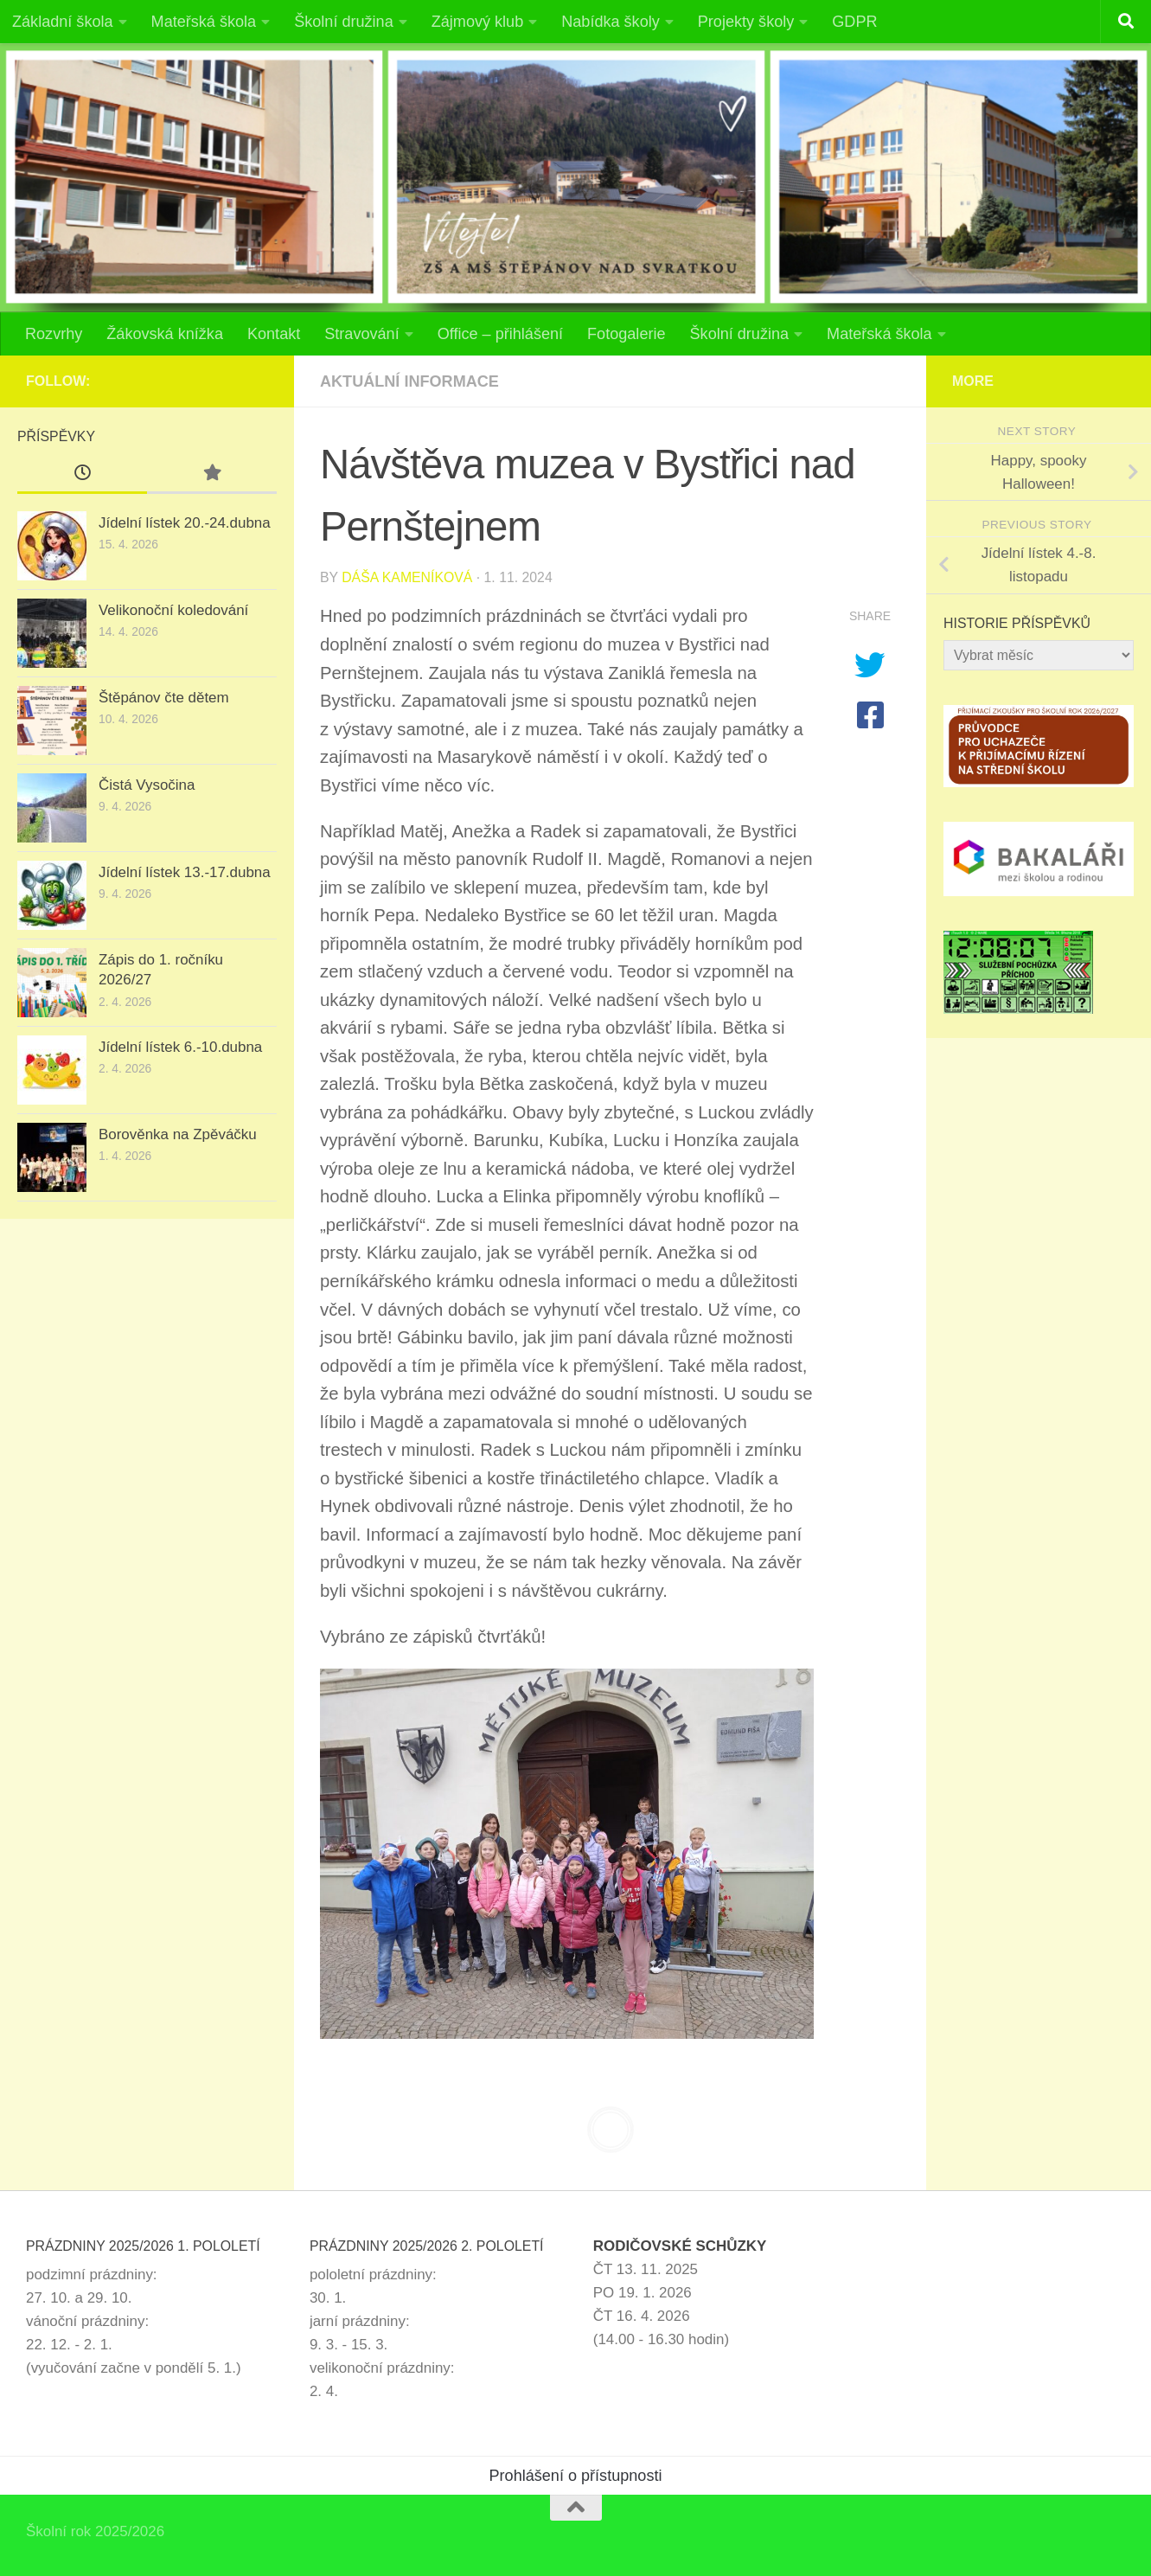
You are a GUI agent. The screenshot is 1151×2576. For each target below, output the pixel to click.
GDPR (854, 21)
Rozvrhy (53, 334)
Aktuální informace (409, 381)
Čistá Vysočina (147, 785)
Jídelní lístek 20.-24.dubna (185, 523)
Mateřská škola (204, 21)
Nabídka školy (610, 21)
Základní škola (62, 21)
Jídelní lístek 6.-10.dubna (180, 1047)
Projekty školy (746, 21)
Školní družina (343, 21)
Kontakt (273, 334)
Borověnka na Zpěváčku (178, 1134)
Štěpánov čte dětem (164, 697)
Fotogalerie (626, 334)
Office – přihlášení (500, 334)
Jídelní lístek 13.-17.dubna (185, 872)
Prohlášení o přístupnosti (575, 2475)
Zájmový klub (478, 21)
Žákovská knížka (164, 334)
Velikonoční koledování (173, 610)
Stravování (361, 334)
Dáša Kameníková (407, 577)
